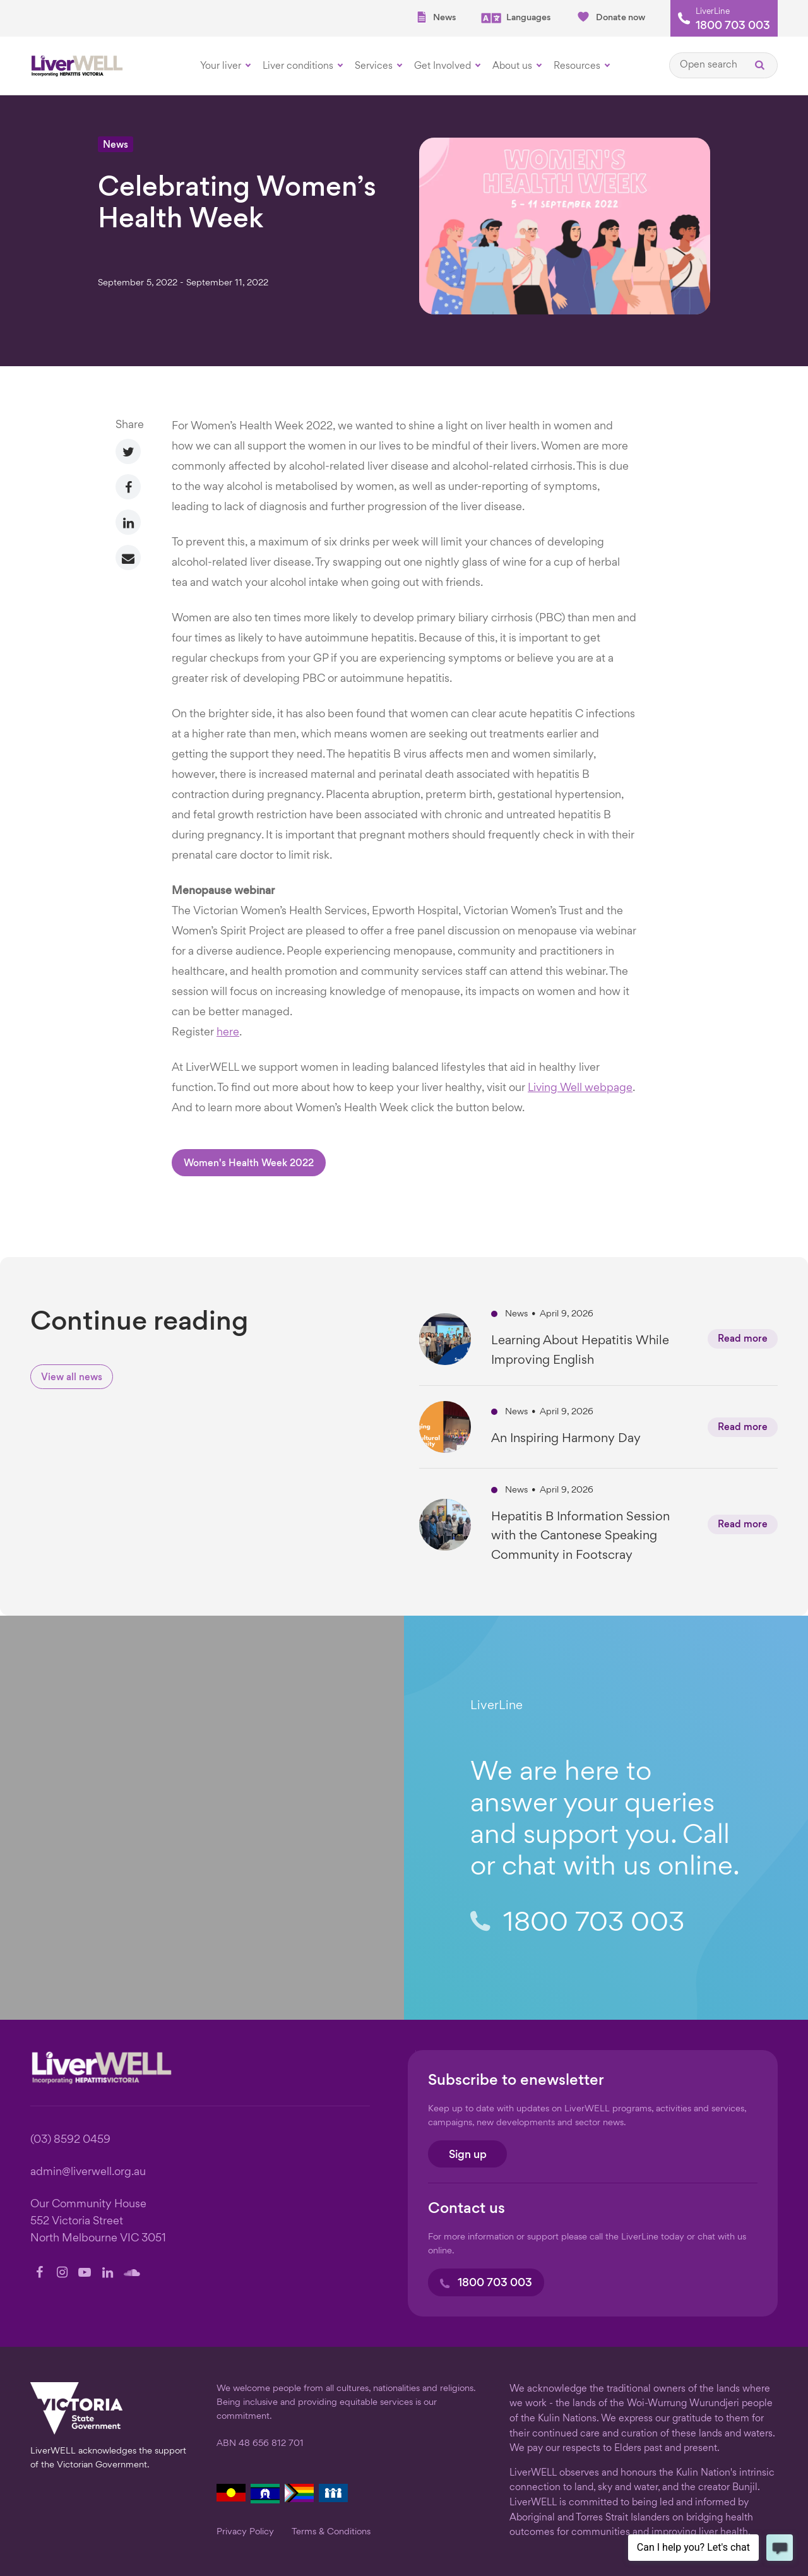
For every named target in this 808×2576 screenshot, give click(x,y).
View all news (71, 1378)
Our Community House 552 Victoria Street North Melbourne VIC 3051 (98, 2221)
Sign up (468, 2155)
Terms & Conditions (331, 2531)
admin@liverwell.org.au (88, 2172)
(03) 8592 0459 (70, 2140)
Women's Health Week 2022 (249, 1164)
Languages (515, 18)
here (228, 1032)
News (435, 17)
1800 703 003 (733, 26)
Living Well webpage (580, 1088)
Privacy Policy (245, 2531)
